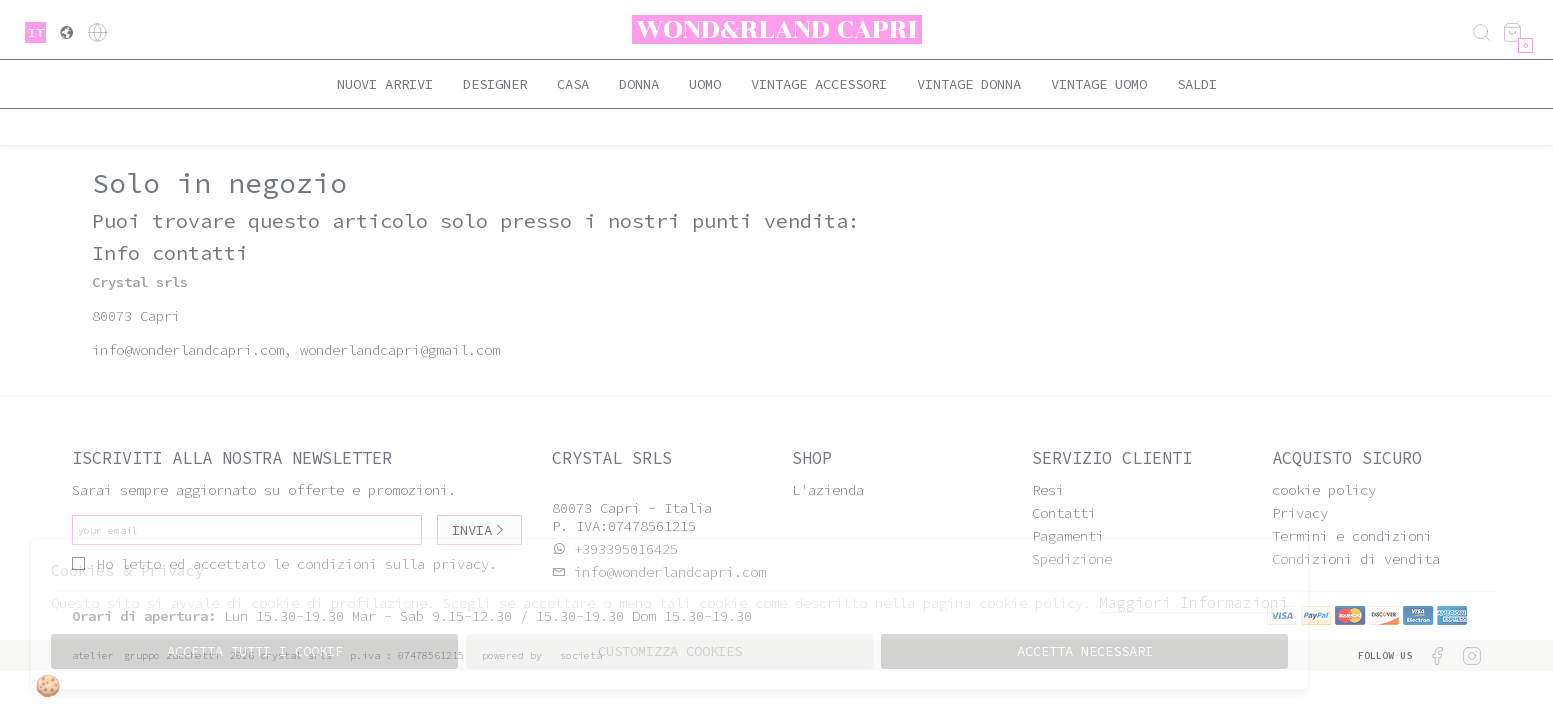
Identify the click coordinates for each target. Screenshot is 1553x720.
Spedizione (1072, 559)
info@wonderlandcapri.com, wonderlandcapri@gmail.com (296, 350)
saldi (1197, 84)
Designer (495, 84)
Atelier (93, 655)
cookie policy (1324, 490)
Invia (479, 530)
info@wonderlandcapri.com (666, 572)
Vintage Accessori (819, 84)
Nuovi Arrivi (385, 84)
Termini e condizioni (1352, 536)
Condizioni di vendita (1356, 559)
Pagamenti (1068, 536)
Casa (573, 84)
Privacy (1300, 513)
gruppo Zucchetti (172, 655)
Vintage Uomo (1099, 84)
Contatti (1064, 513)
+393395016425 (626, 549)
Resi (1048, 490)
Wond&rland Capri (776, 29)
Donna (639, 84)
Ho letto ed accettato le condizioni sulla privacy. (284, 564)
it (36, 32)
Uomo (705, 84)
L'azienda (828, 490)
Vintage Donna (969, 84)
